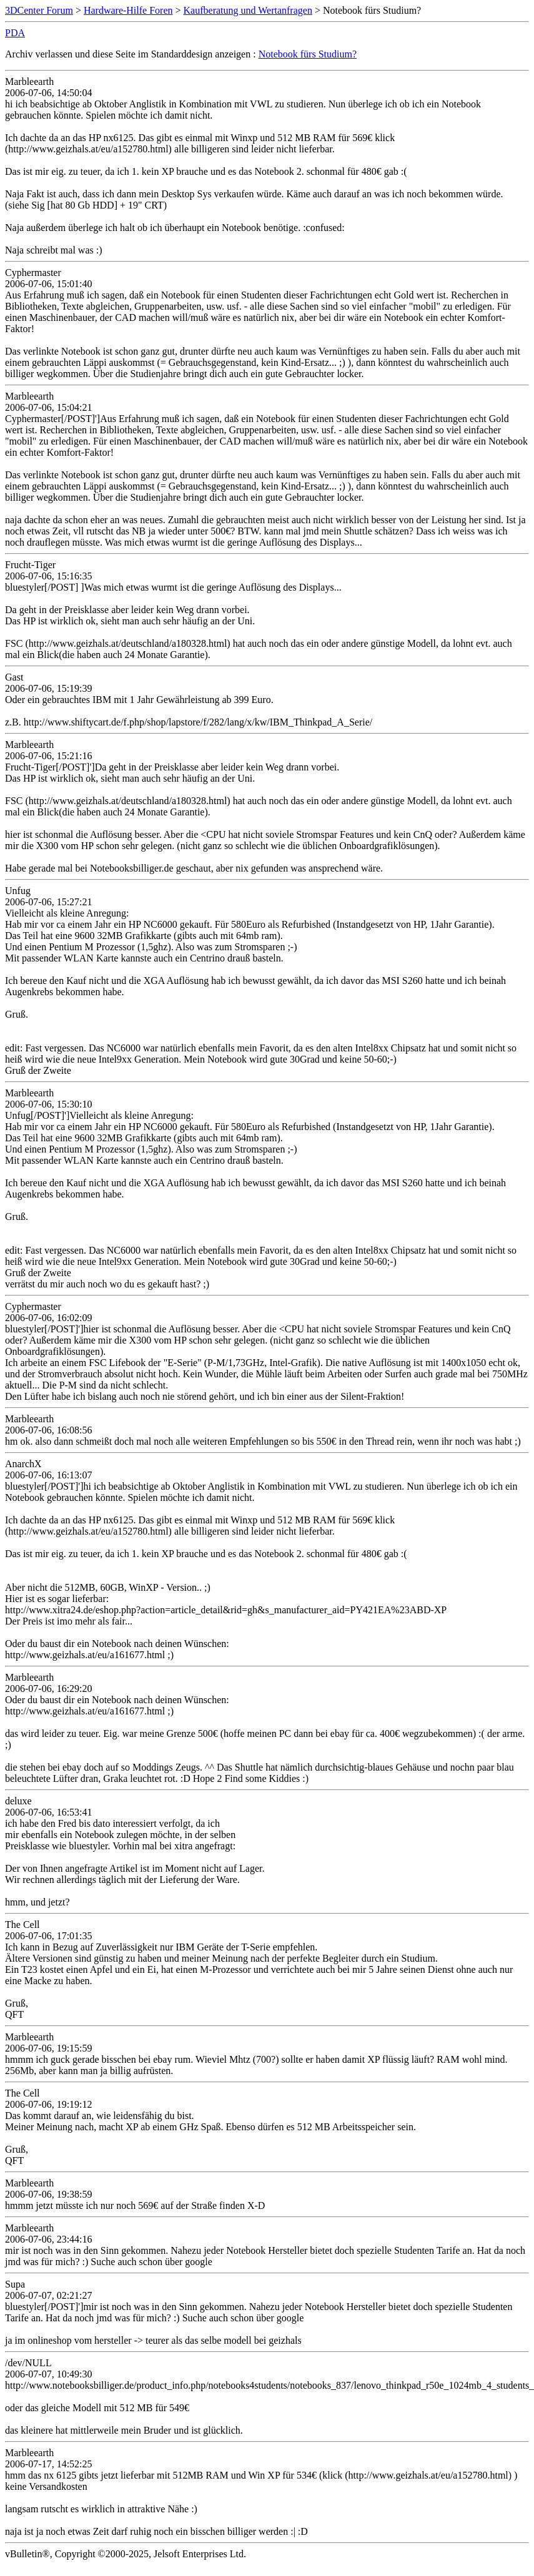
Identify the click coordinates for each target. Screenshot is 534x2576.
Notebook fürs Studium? (308, 54)
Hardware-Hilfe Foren (128, 10)
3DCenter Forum (39, 10)
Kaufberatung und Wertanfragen (248, 10)
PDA (15, 32)
